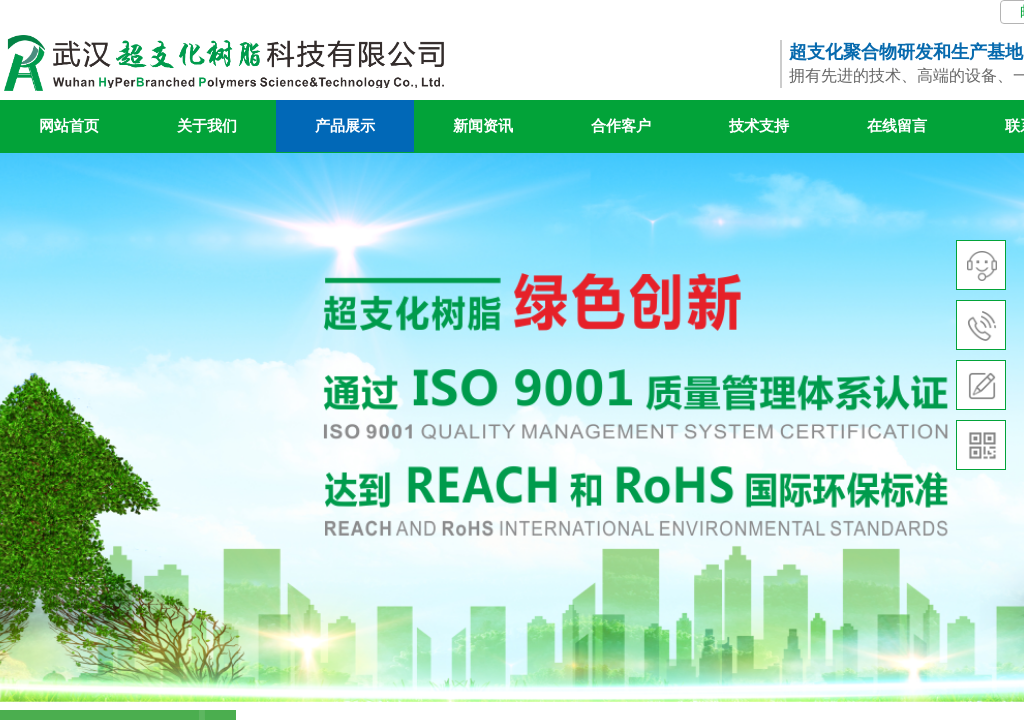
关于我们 (207, 126)
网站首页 (69, 126)
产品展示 (345, 126)
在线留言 (897, 126)
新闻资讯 (483, 126)
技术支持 (759, 126)
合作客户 (621, 126)
